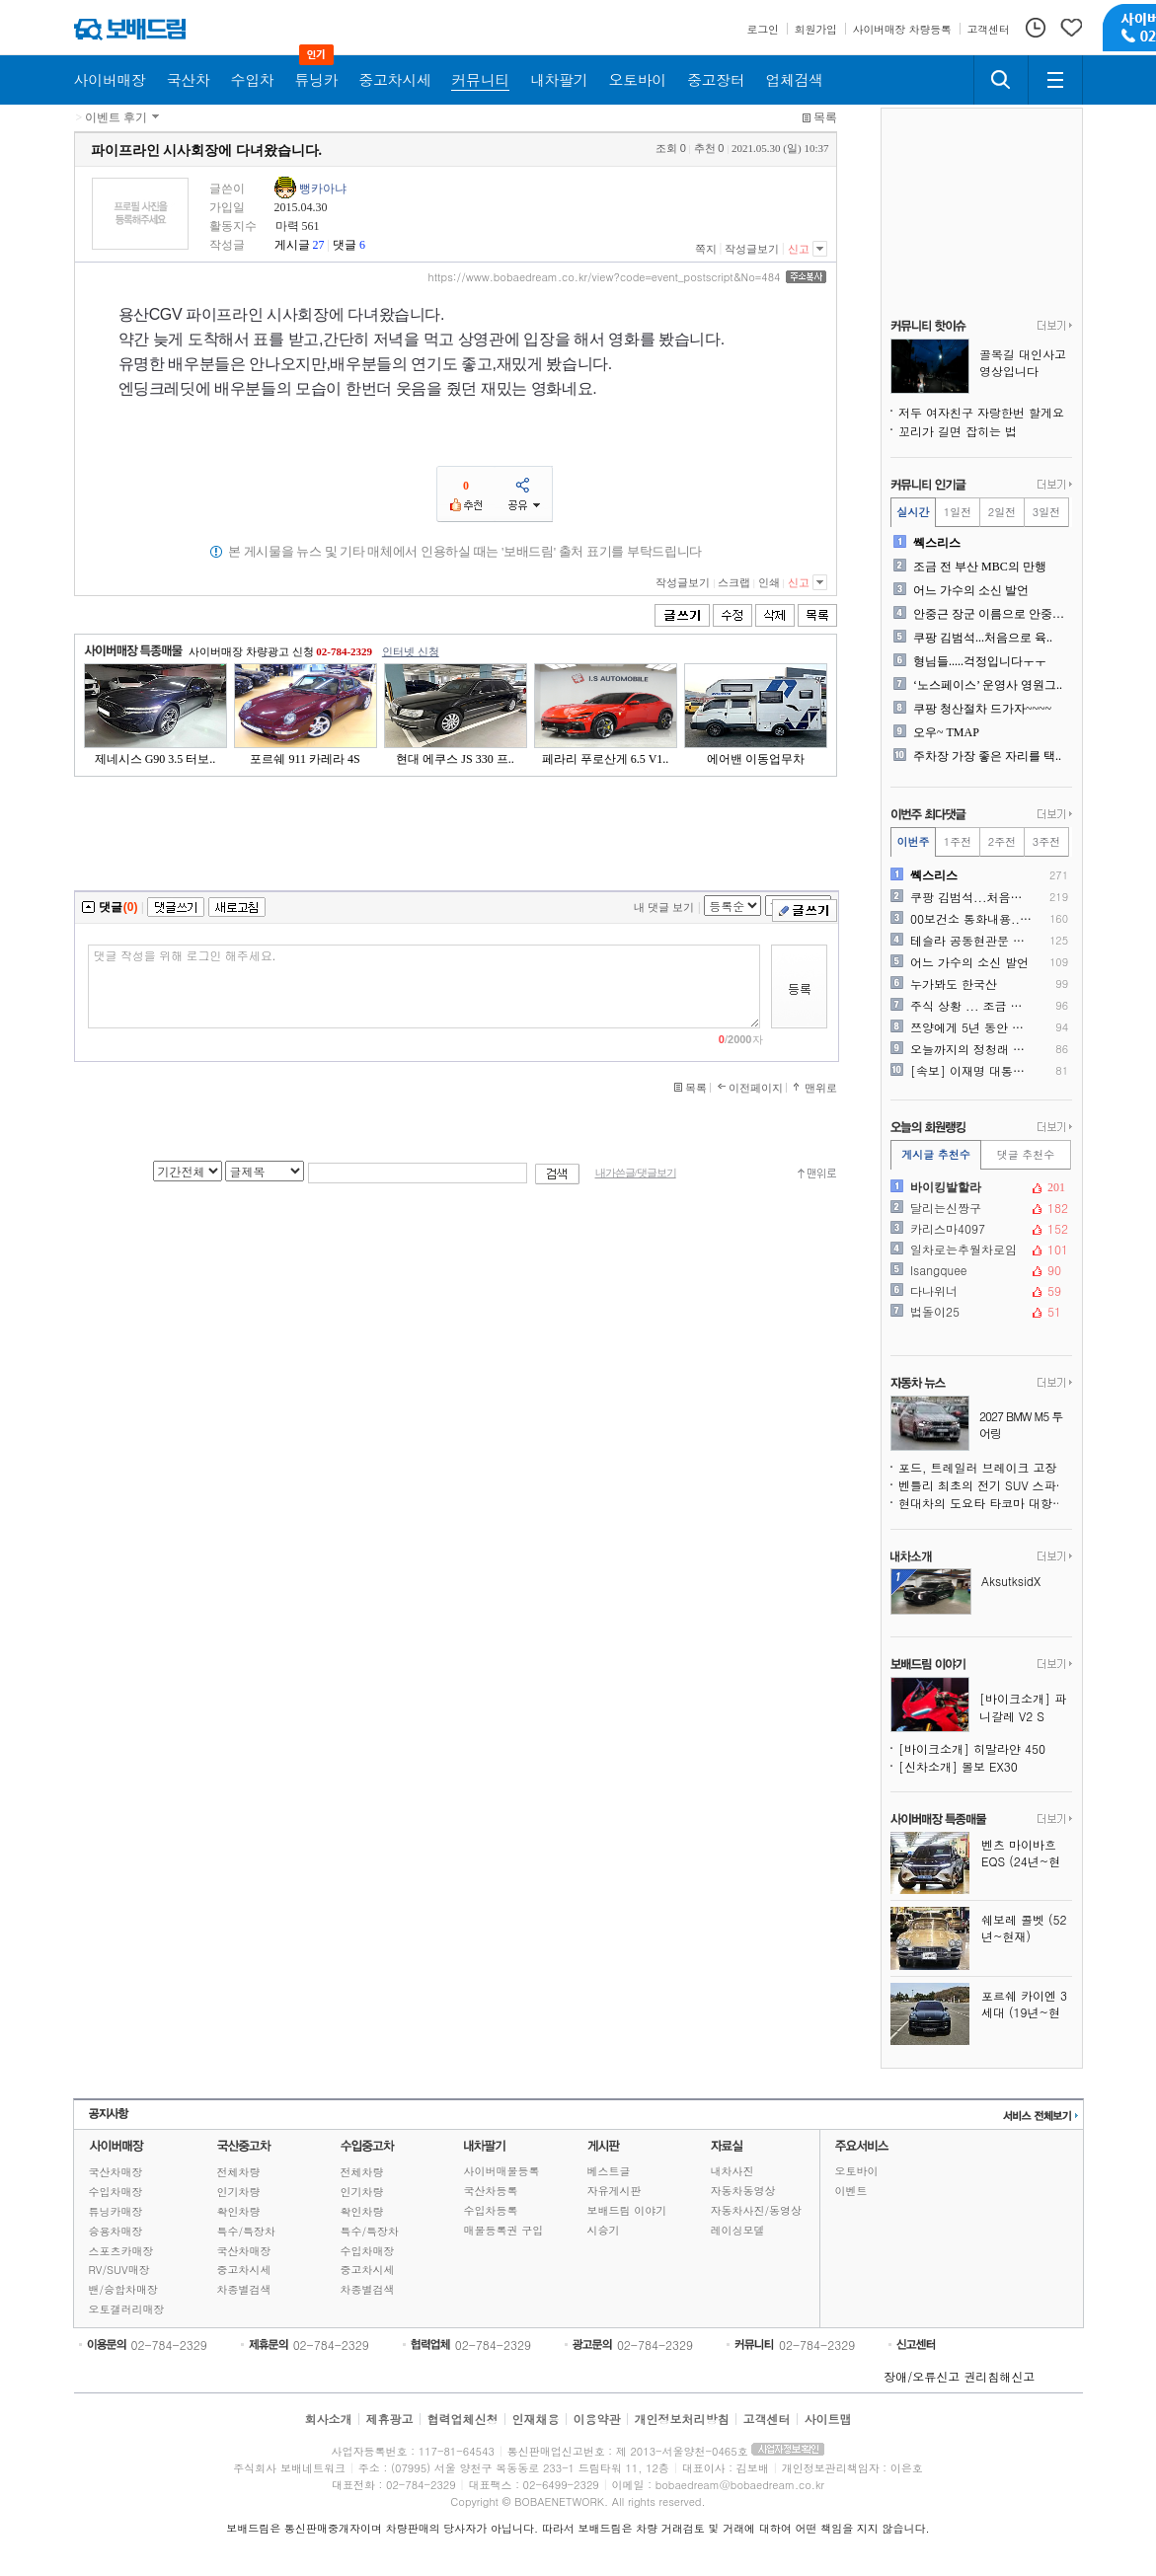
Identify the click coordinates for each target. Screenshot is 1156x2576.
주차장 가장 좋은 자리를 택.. (987, 756)
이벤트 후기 (116, 117)
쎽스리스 (937, 543)
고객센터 (767, 2418)
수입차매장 (116, 2191)
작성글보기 (752, 249)
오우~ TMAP (946, 732)
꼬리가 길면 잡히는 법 (957, 430)
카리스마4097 (979, 1229)
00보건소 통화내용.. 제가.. (972, 919)
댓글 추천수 (1026, 1154)
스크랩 (734, 582)
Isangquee (979, 1270)
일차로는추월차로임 (979, 1249)
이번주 (913, 841)
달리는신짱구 (979, 1208)
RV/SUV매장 (119, 2269)
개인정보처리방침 (682, 2418)
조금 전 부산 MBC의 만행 (979, 566)
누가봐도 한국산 (953, 984)
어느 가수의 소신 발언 (971, 590)
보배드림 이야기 (627, 2210)
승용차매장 (116, 2231)
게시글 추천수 (935, 1154)
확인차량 (239, 2211)
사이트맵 (828, 2418)
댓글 (344, 245)
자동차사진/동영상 (757, 2210)
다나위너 (979, 1291)
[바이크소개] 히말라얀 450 (971, 1748)
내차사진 (732, 2170)
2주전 (1002, 841)
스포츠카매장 (121, 2250)
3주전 (1046, 841)
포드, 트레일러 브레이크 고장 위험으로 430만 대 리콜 (985, 1467)
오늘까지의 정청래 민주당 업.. (972, 1049)
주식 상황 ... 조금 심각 (972, 1006)
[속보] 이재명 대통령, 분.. (972, 1071)
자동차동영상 (743, 2190)
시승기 (603, 2230)
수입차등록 (491, 2210)
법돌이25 (979, 1312)
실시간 (913, 511)
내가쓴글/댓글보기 (635, 1173)
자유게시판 (614, 2190)
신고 (798, 249)
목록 (825, 117)
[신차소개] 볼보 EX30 (958, 1766)
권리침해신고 (999, 2376)
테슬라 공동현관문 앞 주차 (972, 940)
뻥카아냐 (323, 188)
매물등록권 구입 (504, 2230)
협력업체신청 (462, 2418)
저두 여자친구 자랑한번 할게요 (981, 412)
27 (319, 245)
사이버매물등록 (502, 2170)
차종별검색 (244, 2289)
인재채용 (535, 2418)
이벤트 (851, 2190)
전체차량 (239, 2171)
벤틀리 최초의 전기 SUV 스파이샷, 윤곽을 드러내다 (985, 1485)
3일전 (1046, 511)
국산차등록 (491, 2190)
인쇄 (769, 582)
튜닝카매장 (116, 2211)
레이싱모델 (738, 2230)
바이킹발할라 (979, 1187)
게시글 (292, 245)
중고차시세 (244, 2269)
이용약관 (597, 2418)
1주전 (957, 841)
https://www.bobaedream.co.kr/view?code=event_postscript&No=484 (603, 277)
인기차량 (239, 2191)
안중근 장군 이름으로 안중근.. (990, 614)
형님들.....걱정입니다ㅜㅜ (979, 661)
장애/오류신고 (922, 2376)
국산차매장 (116, 2171)
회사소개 (327, 2418)
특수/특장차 (246, 2231)
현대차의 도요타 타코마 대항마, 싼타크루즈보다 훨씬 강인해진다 (985, 1502)
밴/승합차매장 (124, 2289)
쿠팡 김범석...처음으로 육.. (982, 637)
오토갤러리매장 (127, 2309)
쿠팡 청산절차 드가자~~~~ (982, 709)
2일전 (1002, 511)
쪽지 (706, 249)
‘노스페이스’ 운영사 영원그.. (987, 685)
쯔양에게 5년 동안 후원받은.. (972, 1027)
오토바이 (857, 2170)
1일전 (957, 511)
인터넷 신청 (410, 651)
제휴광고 (389, 2418)
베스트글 (609, 2170)
